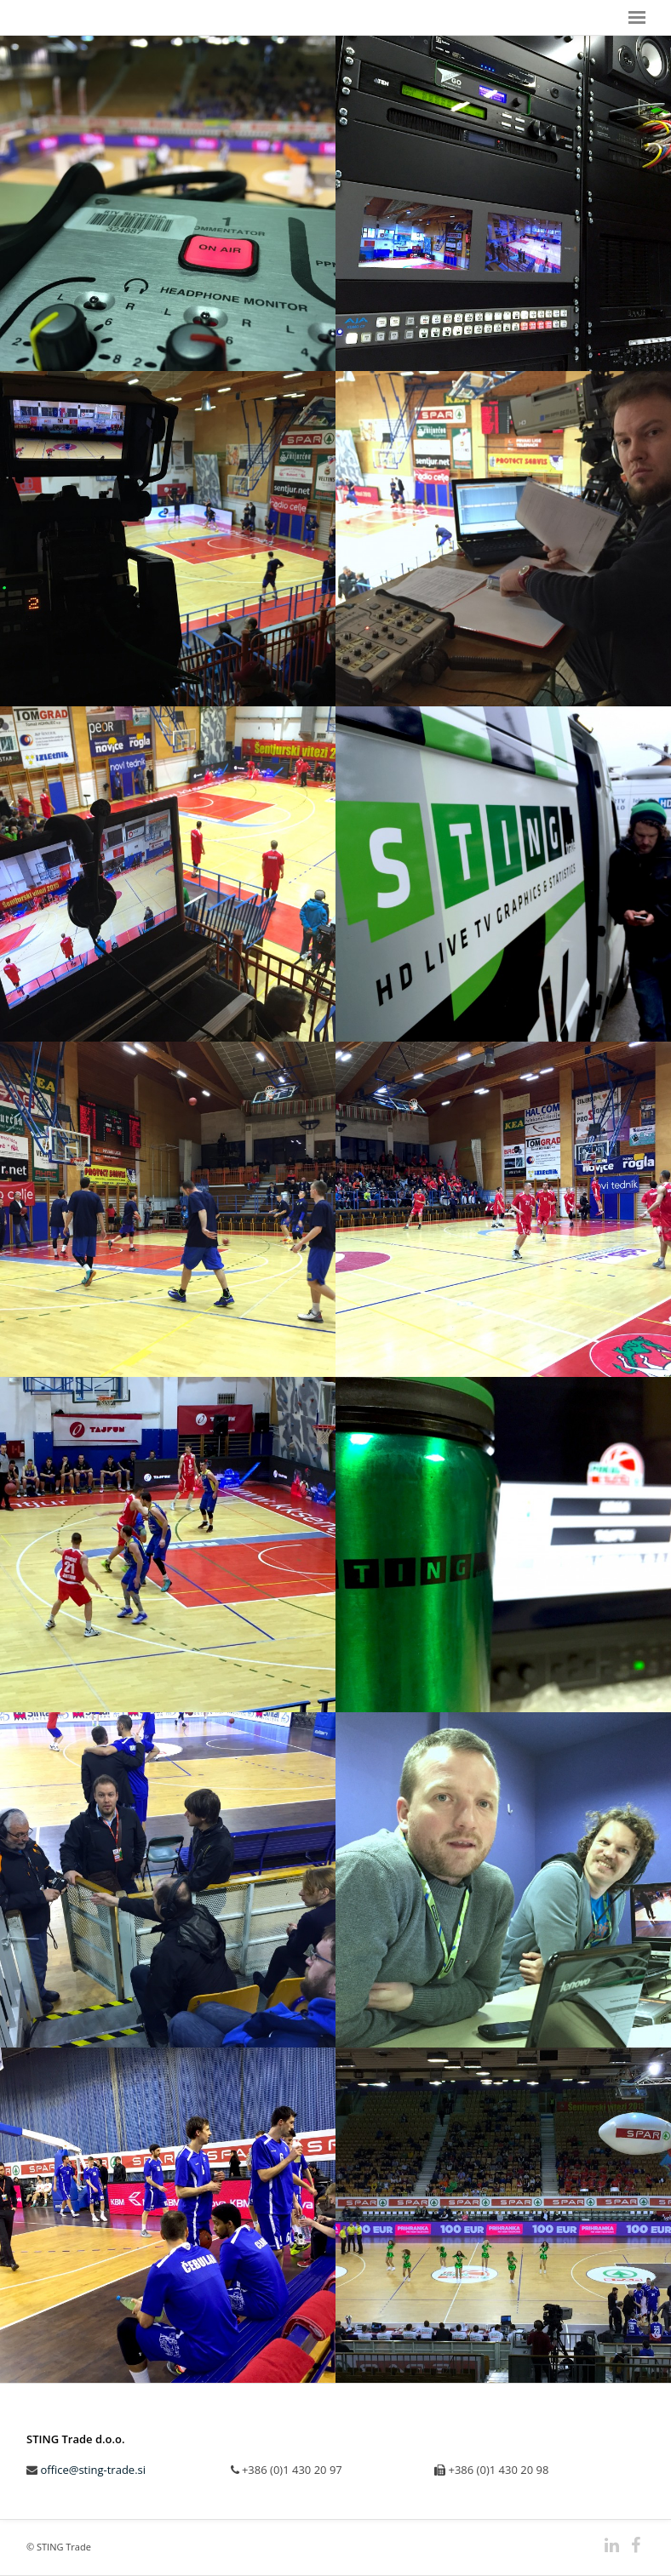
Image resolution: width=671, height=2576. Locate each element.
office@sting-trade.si (93, 2469)
